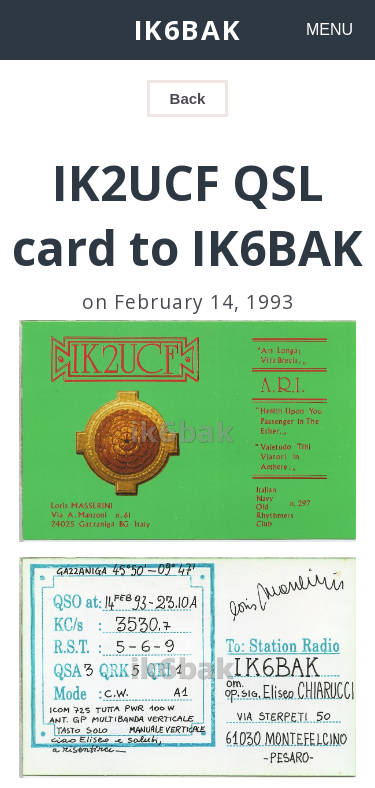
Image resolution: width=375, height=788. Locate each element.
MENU (329, 29)
